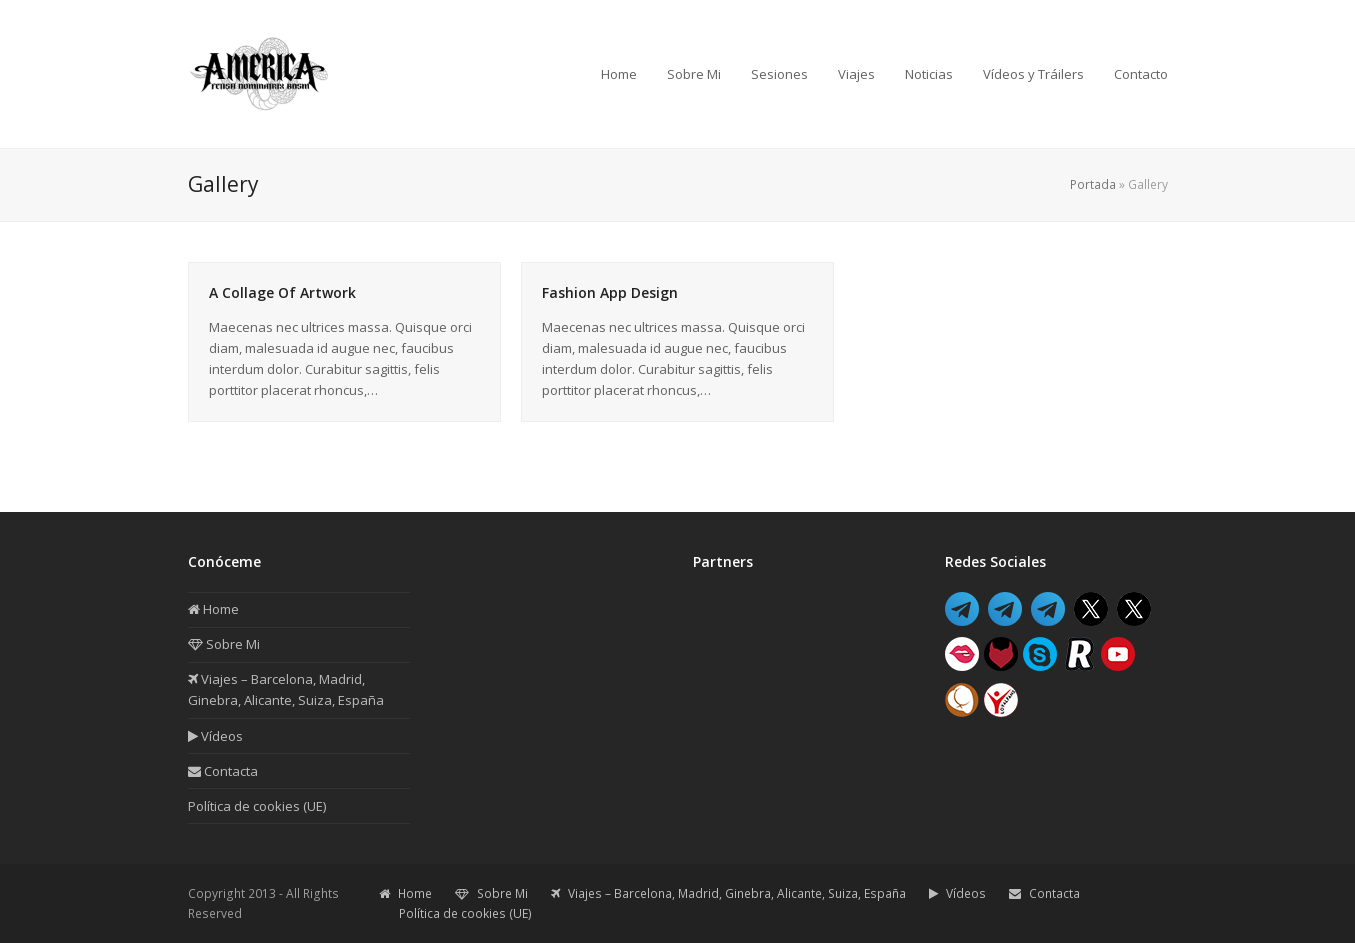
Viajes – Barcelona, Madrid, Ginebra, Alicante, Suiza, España (728, 893)
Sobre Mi (224, 644)
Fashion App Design (610, 292)
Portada (1093, 184)
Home (213, 609)
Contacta (223, 771)
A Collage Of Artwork (282, 292)
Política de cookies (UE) (257, 806)
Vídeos (215, 736)
